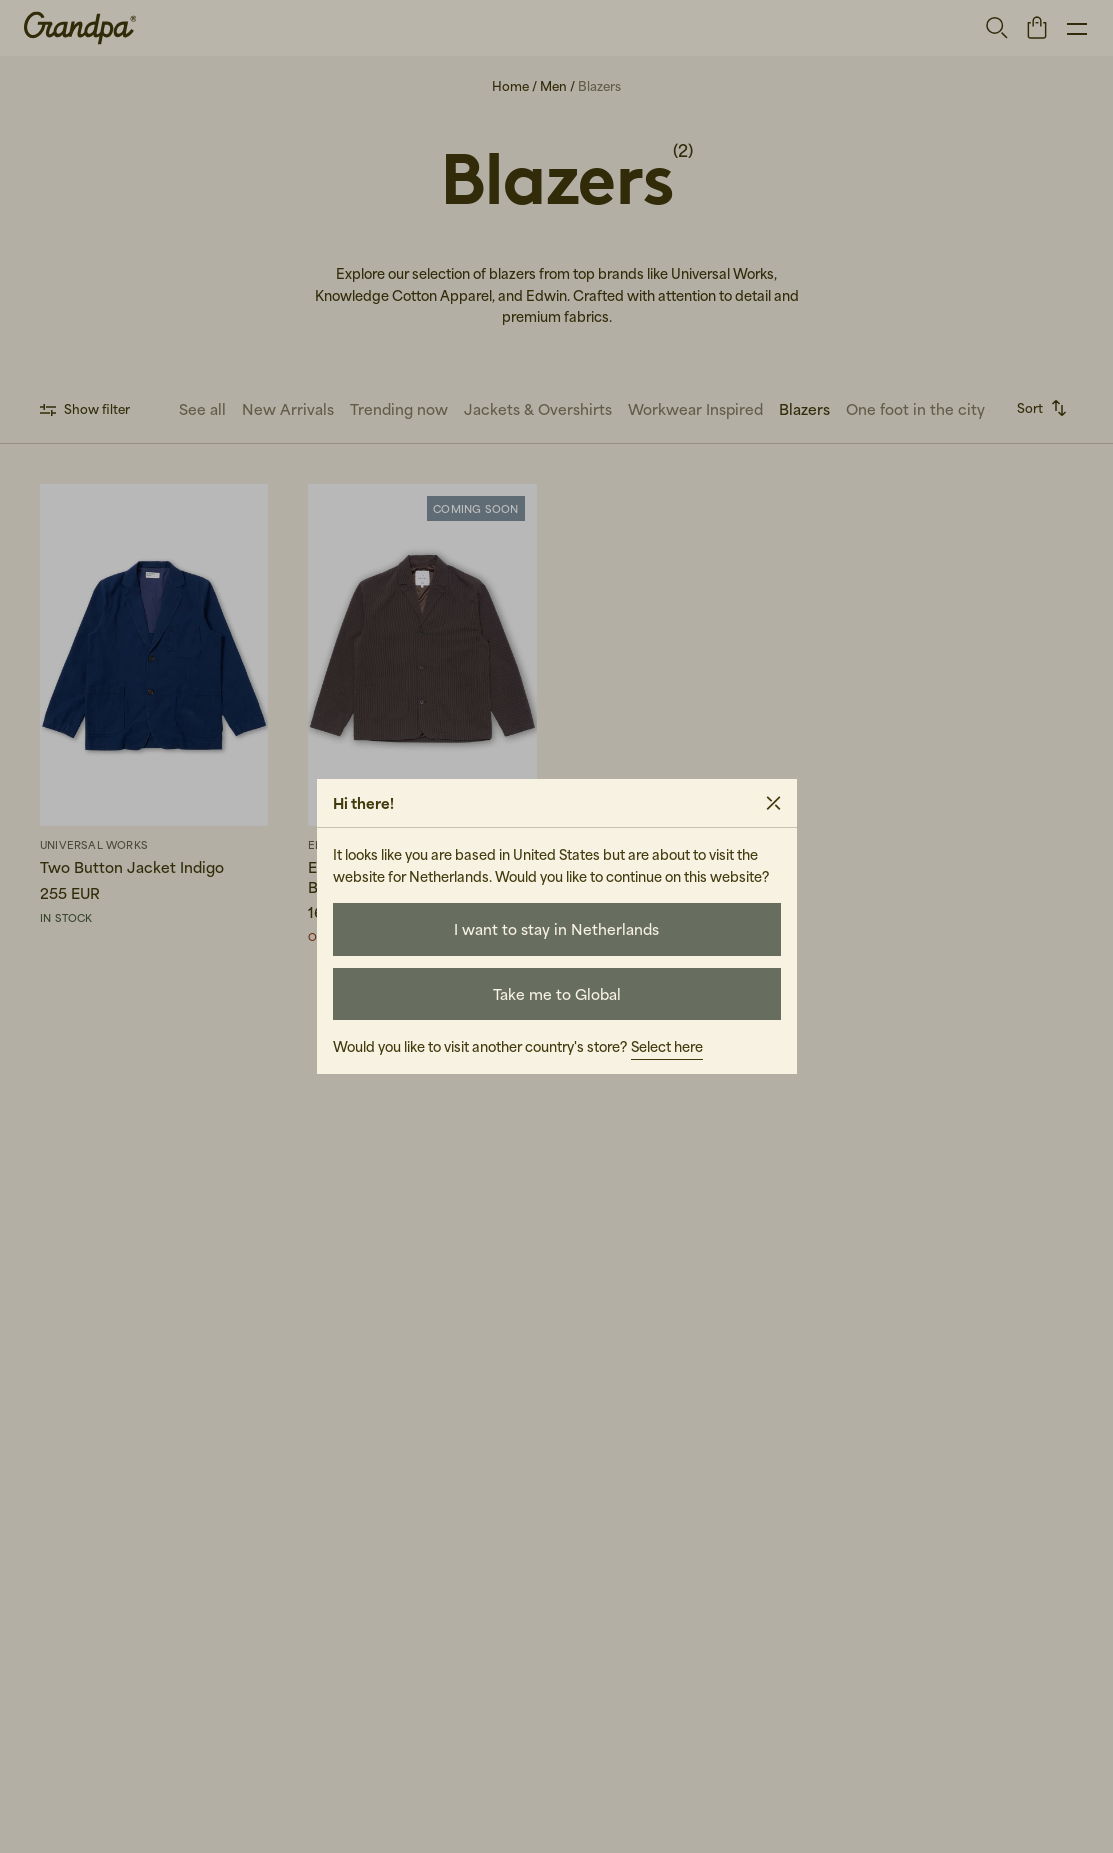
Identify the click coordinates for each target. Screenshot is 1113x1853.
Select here (667, 1046)
